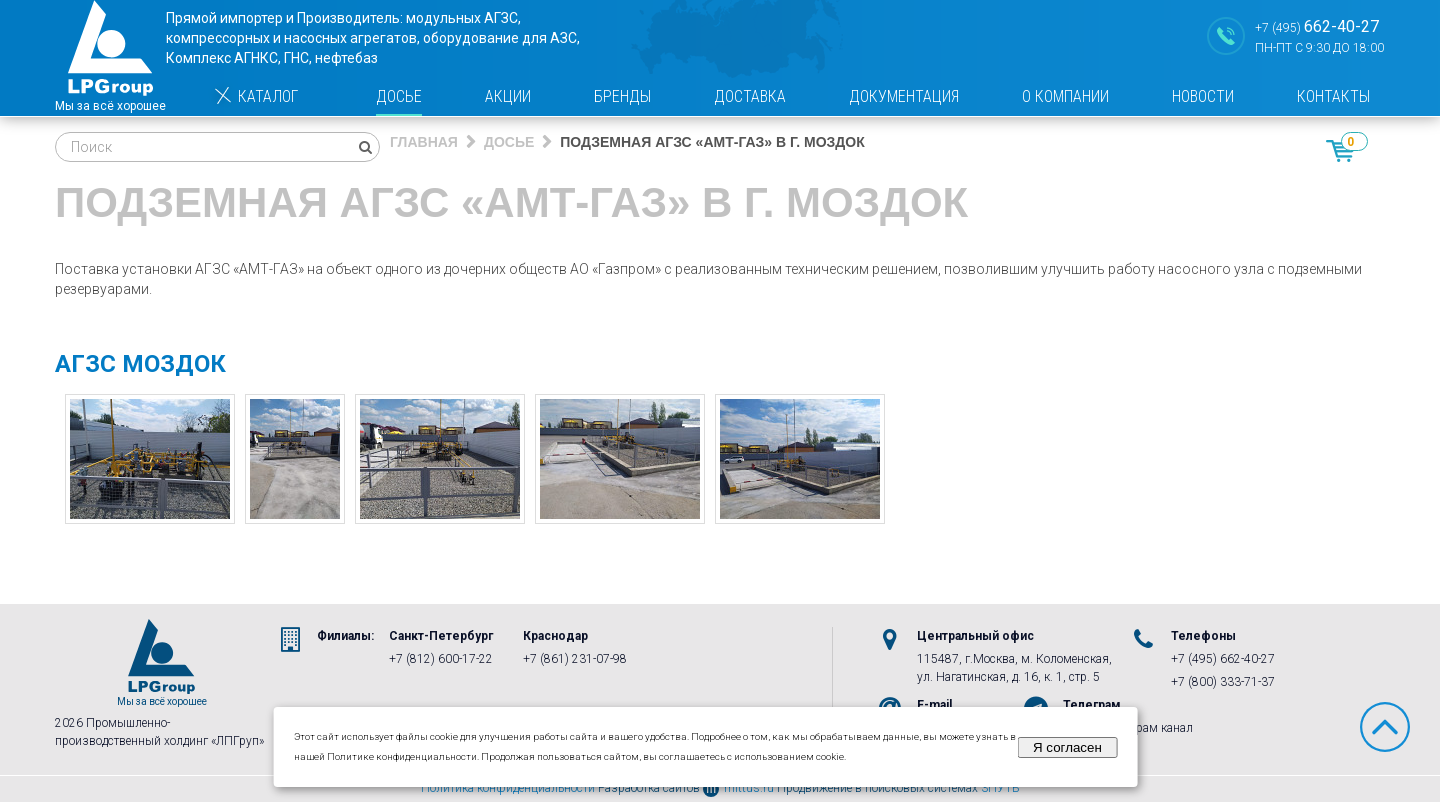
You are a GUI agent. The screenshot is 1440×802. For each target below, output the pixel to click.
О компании (1065, 96)
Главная (424, 142)
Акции (508, 96)
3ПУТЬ (1000, 788)
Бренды (622, 96)
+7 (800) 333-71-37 (1223, 682)
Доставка (750, 96)
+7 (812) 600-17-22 (441, 659)
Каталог (255, 96)
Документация (904, 96)
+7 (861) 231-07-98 (575, 659)
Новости (1203, 96)
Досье (399, 96)
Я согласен (1067, 747)
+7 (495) (1317, 26)
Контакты (1333, 96)
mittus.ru (738, 788)
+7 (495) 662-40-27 (1223, 659)
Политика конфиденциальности (508, 788)
